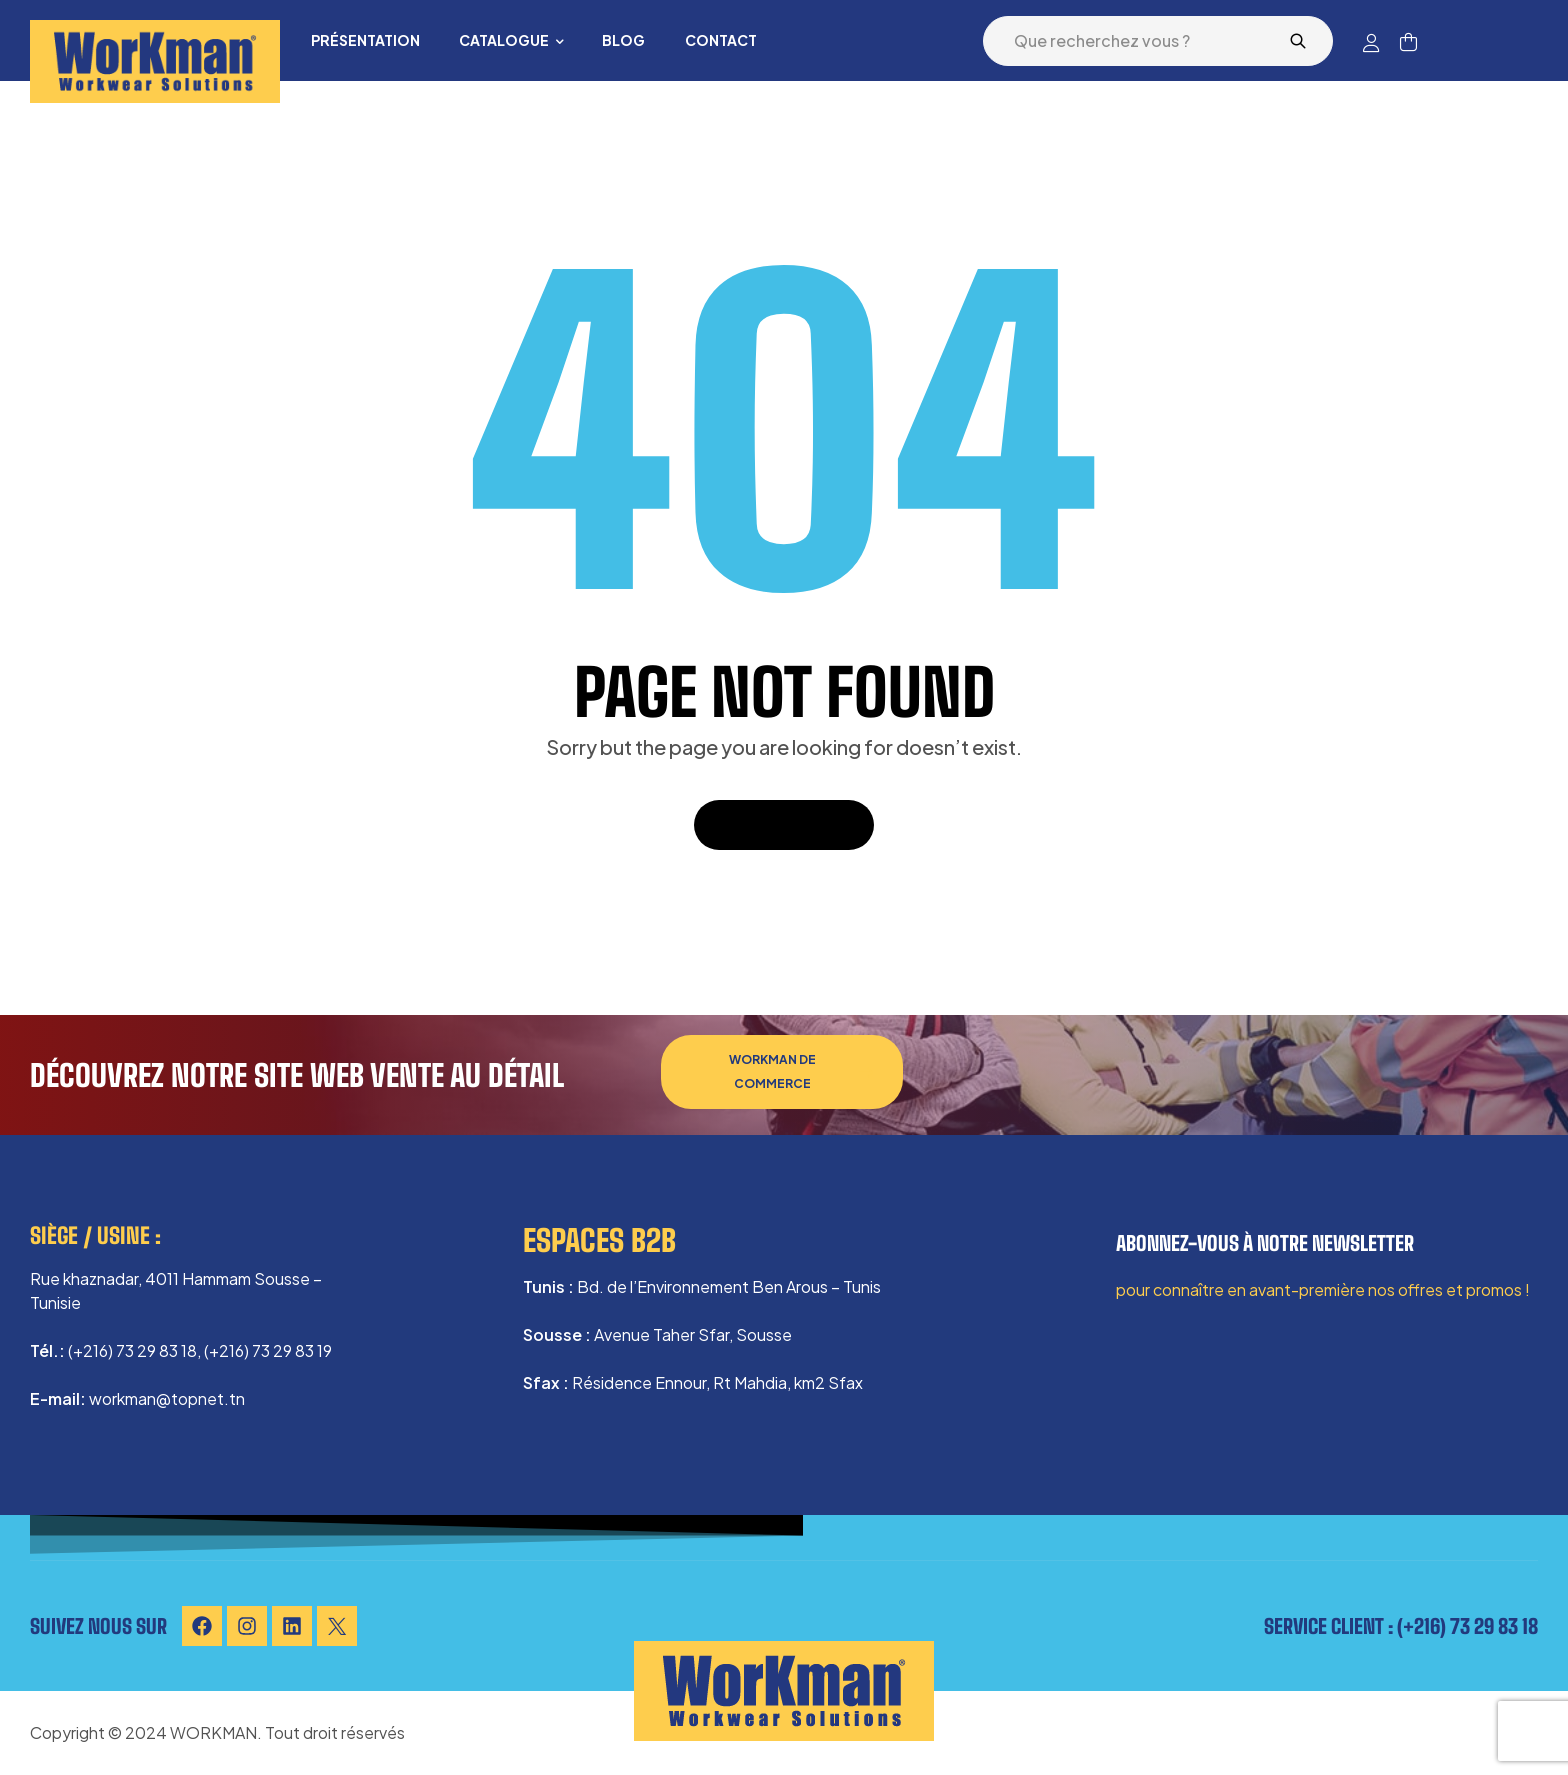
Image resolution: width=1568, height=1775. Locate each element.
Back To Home (784, 824)
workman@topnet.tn (167, 1398)
